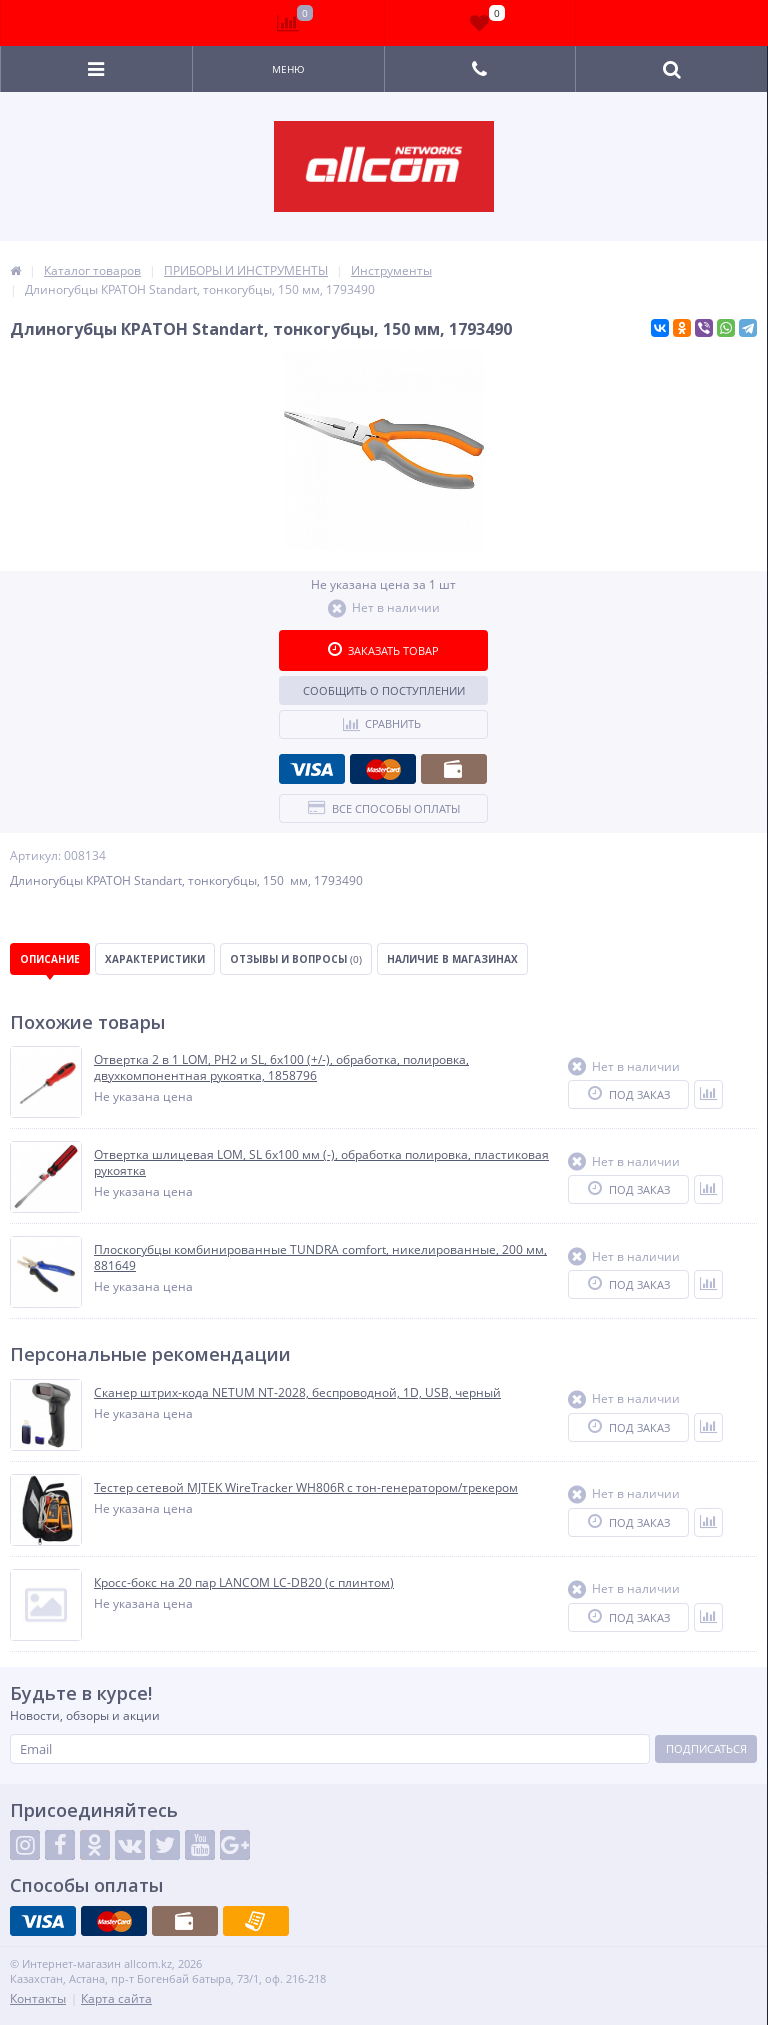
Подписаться (706, 1748)
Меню (288, 69)
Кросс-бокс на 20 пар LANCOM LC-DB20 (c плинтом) (244, 1583)
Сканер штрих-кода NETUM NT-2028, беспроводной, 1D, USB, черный (297, 1393)
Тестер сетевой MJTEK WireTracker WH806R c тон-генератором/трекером (306, 1488)
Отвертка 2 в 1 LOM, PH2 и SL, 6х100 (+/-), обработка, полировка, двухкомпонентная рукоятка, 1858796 (281, 1067)
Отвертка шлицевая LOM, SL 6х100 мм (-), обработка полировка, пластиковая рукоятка (321, 1162)
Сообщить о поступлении (384, 690)
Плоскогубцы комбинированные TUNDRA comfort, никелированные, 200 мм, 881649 (320, 1257)
